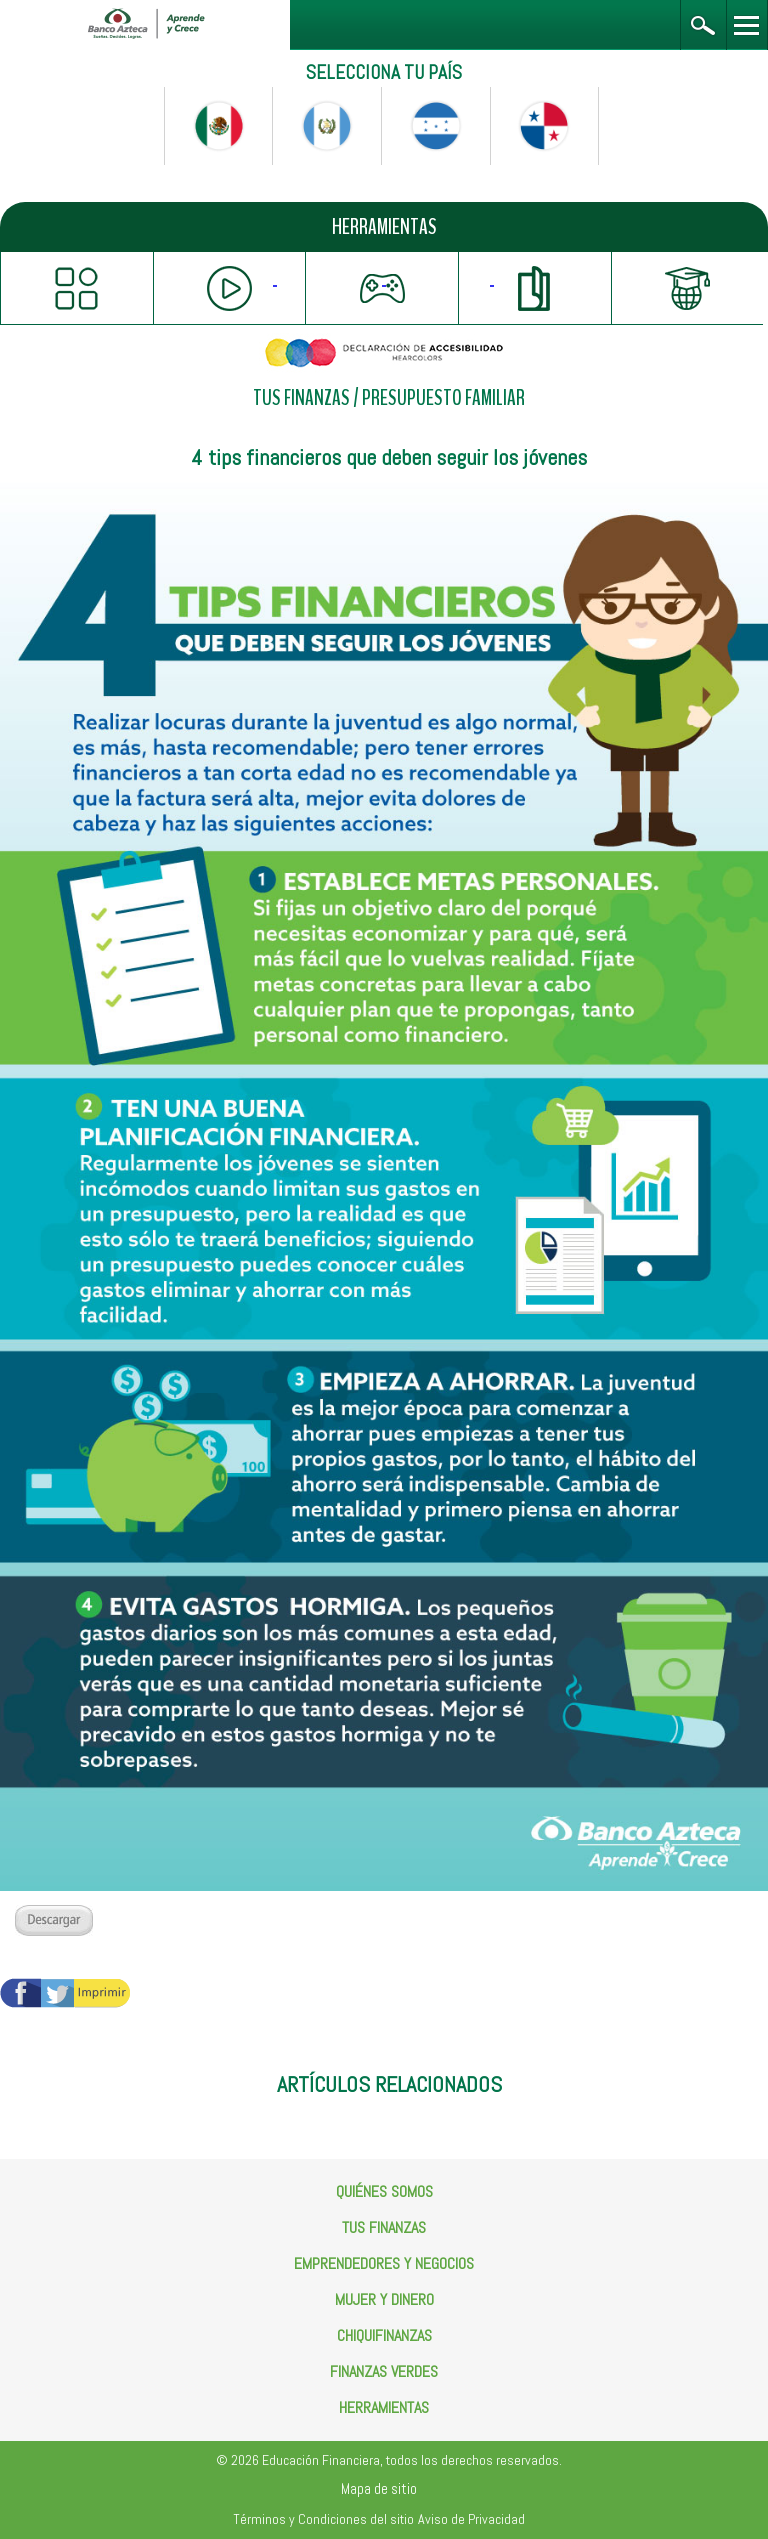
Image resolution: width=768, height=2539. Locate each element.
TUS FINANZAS (301, 398)
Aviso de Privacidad (471, 2519)
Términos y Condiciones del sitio (323, 2519)
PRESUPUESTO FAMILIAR (443, 398)
